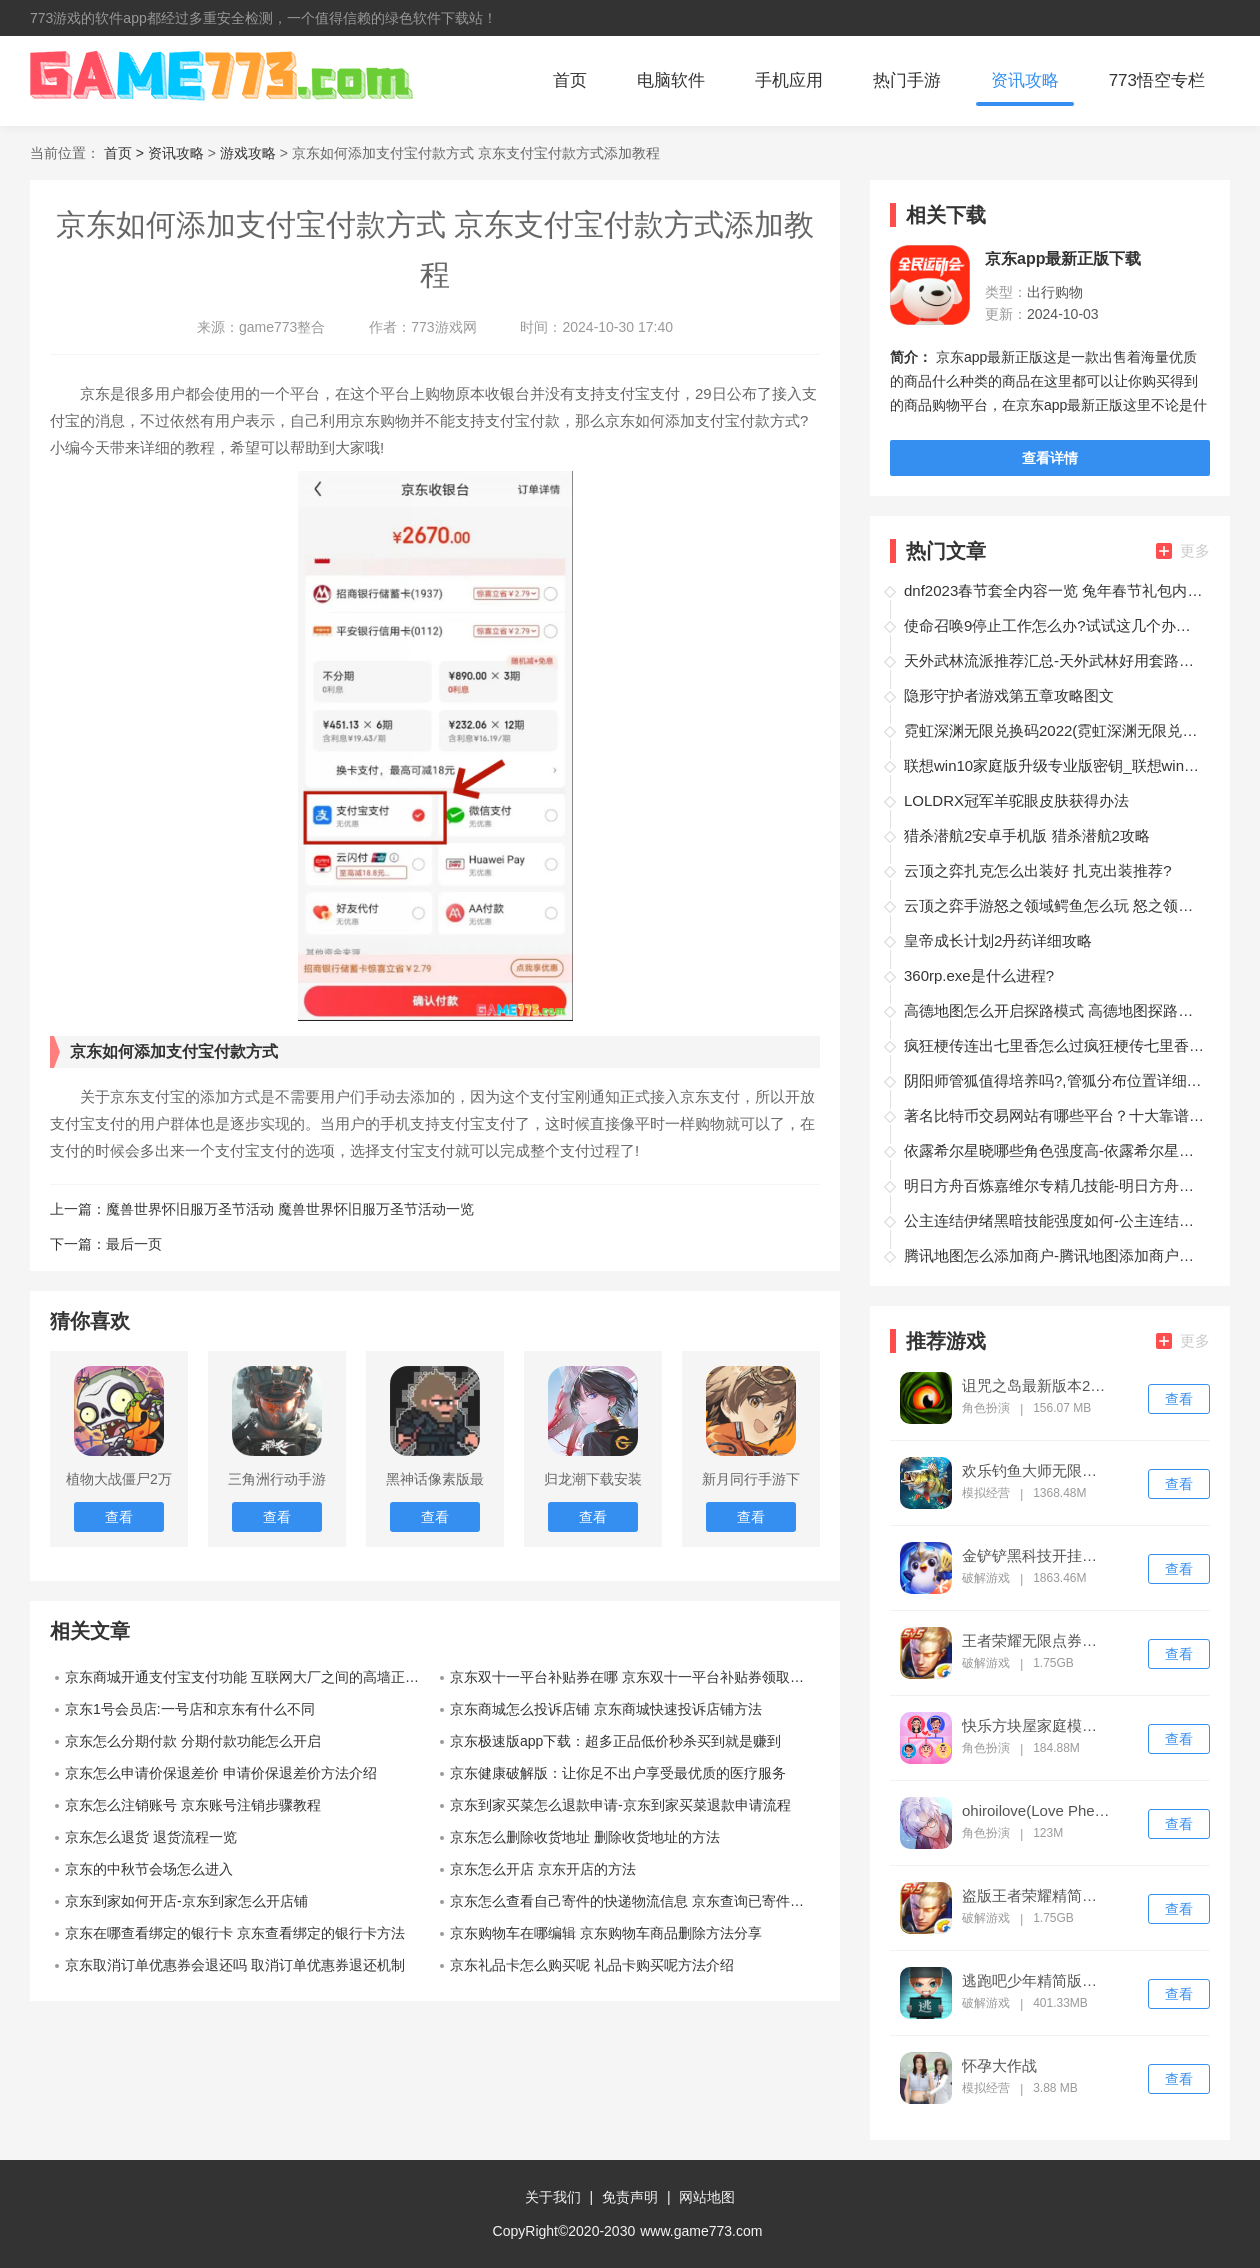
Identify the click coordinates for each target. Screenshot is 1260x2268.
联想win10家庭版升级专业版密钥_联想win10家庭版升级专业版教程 (1054, 765)
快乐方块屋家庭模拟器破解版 (1036, 1726)
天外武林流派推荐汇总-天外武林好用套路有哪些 (1054, 660)
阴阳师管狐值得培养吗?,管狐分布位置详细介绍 (1054, 1080)
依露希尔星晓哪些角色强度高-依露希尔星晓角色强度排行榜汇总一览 (1054, 1150)
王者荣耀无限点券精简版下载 (1036, 1641)
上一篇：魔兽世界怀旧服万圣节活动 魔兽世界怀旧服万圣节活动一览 (262, 1209)
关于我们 (553, 2197)
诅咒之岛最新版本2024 (1036, 1386)
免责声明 (630, 2197)
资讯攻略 (1025, 80)
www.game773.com (701, 2231)
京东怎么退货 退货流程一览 (151, 1837)
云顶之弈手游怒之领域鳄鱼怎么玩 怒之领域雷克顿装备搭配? (1054, 905)
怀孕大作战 (999, 2066)
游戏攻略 (248, 153)
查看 (1179, 1399)
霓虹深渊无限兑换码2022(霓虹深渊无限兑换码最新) (1054, 730)
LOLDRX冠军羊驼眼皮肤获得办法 (1016, 800)
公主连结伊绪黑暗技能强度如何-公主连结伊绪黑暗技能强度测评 (1054, 1220)
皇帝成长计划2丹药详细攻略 (998, 940)
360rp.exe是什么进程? (979, 975)
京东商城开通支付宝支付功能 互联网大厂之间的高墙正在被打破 (250, 1677)
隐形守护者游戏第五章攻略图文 (1009, 695)
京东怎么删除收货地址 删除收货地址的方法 (585, 1837)
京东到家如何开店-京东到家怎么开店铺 (186, 1901)
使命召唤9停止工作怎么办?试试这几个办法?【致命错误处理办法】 (1054, 625)
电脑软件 (671, 80)
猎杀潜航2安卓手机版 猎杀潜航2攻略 (1027, 835)
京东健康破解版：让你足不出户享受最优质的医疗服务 (618, 1773)
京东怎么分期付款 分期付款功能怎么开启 (193, 1741)
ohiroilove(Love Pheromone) (1036, 1811)
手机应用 (789, 80)
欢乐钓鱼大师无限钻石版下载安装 (1036, 1471)
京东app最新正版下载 (1063, 259)
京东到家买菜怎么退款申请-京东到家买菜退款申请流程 (620, 1805)
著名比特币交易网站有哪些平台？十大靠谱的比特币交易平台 (1054, 1115)
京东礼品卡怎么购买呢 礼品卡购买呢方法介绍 (592, 1965)
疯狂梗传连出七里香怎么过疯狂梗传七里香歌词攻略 (1054, 1045)
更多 (1183, 550)
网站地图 (707, 2197)
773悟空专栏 (1157, 80)
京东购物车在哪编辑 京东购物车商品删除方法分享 (606, 1933)
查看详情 (1050, 458)
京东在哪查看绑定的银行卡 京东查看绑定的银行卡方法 (235, 1933)
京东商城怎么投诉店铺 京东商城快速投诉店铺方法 (606, 1709)
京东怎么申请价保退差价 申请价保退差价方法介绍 (221, 1773)
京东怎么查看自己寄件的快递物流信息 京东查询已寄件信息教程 (635, 1901)
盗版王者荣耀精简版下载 (1036, 1896)
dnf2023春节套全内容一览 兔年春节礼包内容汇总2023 (1054, 590)
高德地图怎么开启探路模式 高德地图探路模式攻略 (1054, 1010)
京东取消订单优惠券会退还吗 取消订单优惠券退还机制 (235, 1965)
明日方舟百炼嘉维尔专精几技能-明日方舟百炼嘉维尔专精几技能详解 (1054, 1185)
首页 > (126, 153)
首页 (570, 80)
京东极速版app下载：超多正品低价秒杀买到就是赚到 (615, 1741)
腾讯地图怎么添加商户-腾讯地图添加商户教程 (1054, 1255)
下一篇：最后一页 (106, 1244)
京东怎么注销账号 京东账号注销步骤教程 (193, 1805)
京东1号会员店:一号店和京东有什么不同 (190, 1709)
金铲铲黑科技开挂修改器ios (1036, 1556)
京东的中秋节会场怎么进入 (149, 1869)
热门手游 (907, 80)
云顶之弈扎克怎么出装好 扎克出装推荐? (1038, 870)
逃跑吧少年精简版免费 (1036, 1981)
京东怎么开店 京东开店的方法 (543, 1869)
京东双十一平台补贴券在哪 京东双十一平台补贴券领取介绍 (634, 1677)
